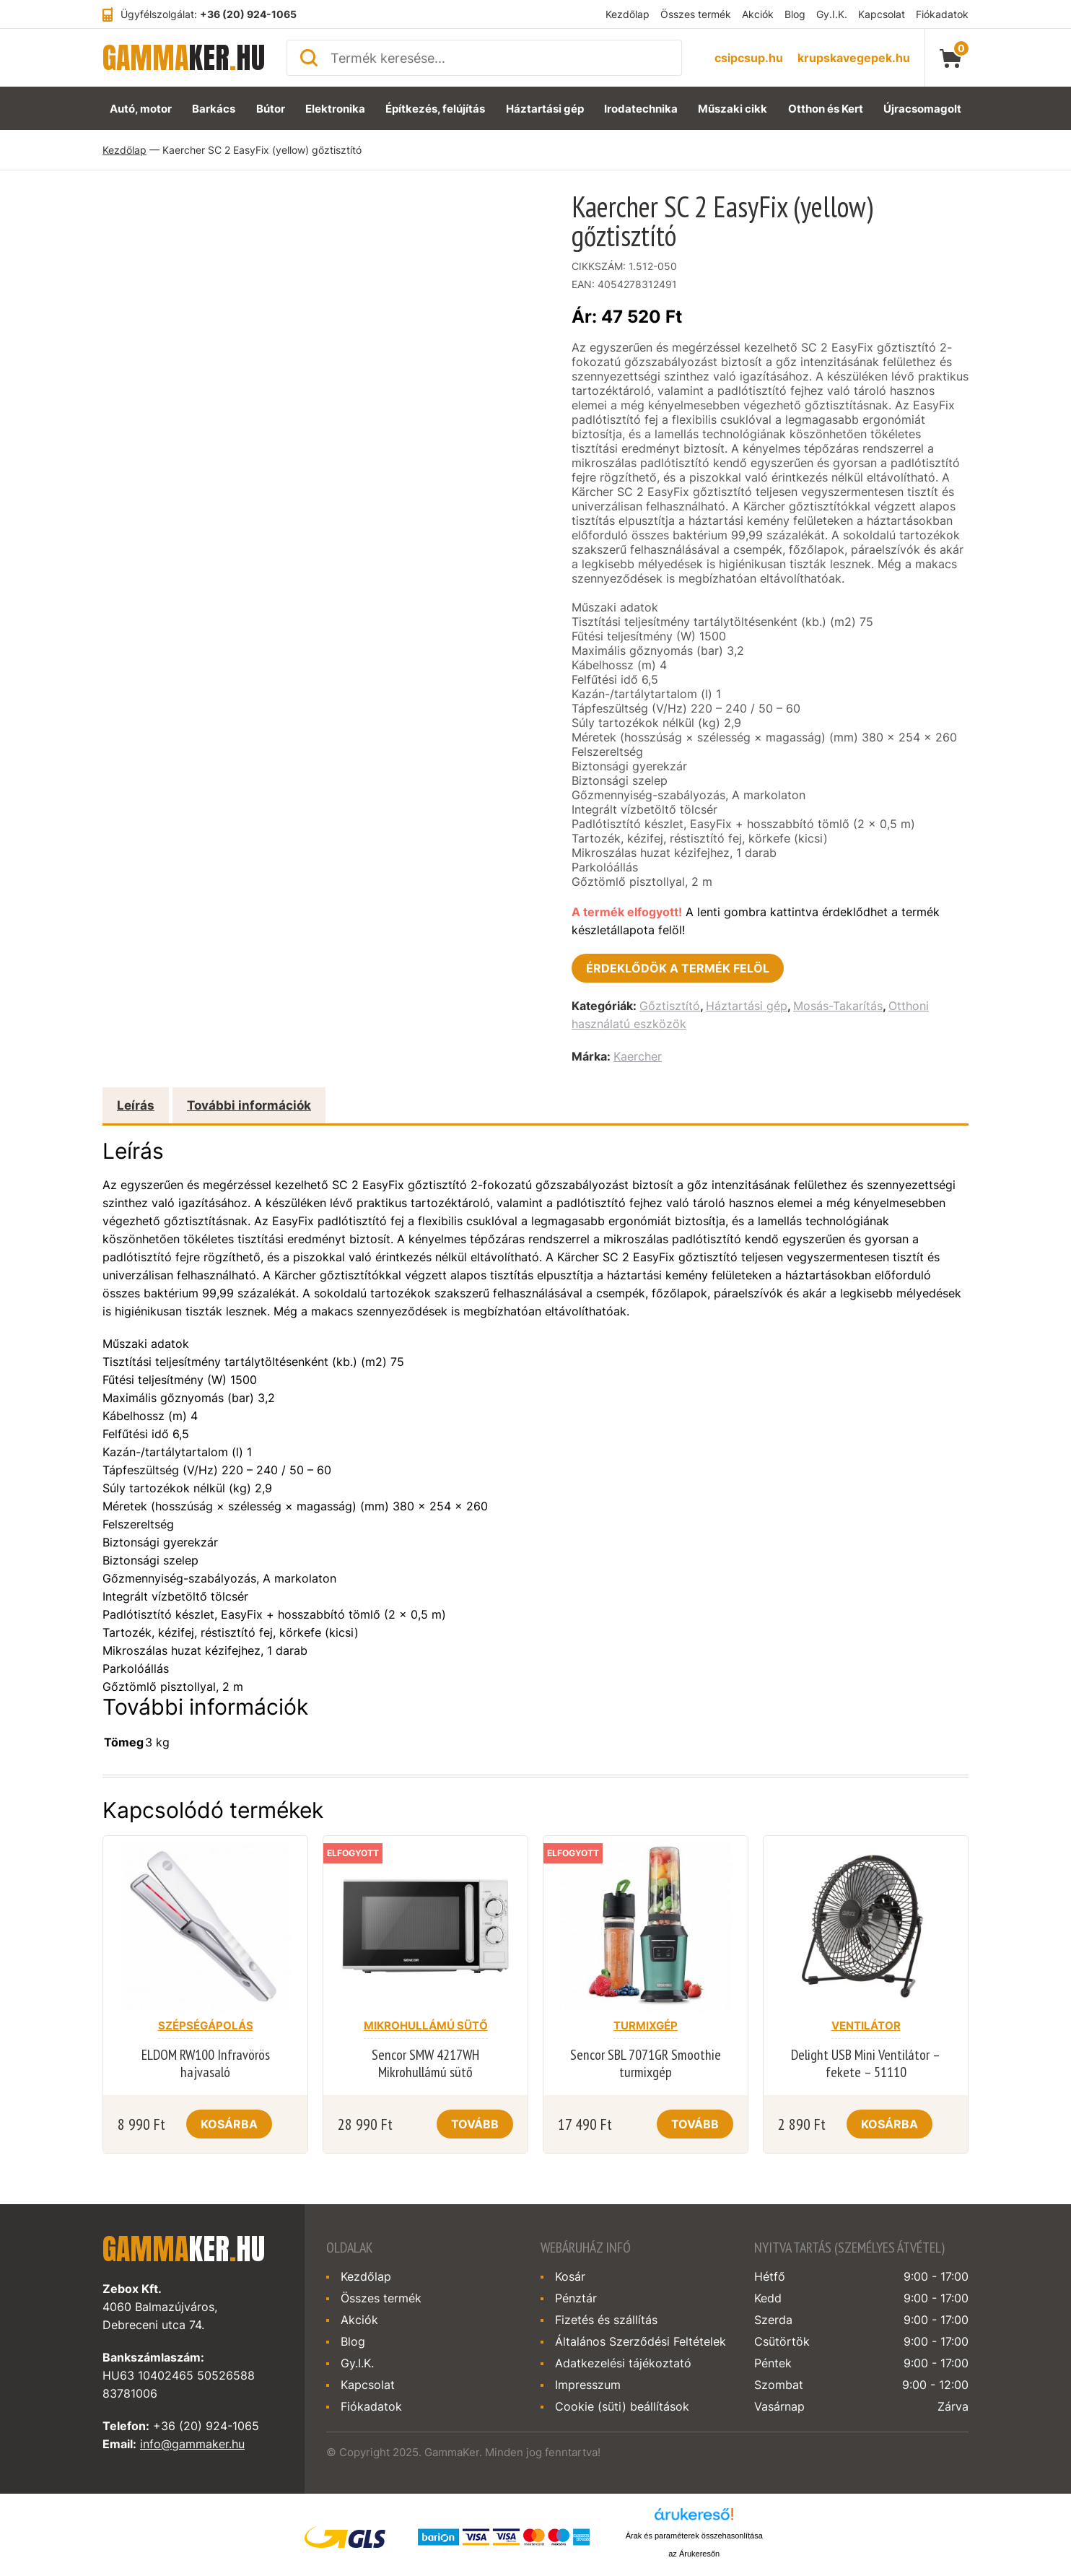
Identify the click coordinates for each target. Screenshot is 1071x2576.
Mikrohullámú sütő (426, 2025)
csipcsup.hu (748, 58)
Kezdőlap (628, 14)
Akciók (758, 14)
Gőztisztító (669, 1005)
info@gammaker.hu (192, 2444)
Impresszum (588, 2384)
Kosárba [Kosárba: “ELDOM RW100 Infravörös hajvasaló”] (229, 2124)
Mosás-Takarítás (838, 1005)
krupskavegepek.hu (853, 58)
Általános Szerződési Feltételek (640, 2341)
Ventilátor (866, 2025)
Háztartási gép (545, 109)
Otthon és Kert (825, 109)
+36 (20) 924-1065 (248, 14)
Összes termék (695, 14)
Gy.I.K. (831, 14)
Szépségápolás (205, 2025)
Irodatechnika (641, 109)
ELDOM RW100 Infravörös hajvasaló (205, 2063)
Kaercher (637, 1056)
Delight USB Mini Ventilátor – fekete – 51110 (865, 2063)
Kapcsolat (881, 14)
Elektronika (335, 109)
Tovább (475, 2124)
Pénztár (576, 2298)
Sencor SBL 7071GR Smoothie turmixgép (645, 2063)
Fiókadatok (942, 14)
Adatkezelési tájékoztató (623, 2363)
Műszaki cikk (732, 109)
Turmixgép (645, 2025)
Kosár (570, 2276)
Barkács (213, 109)
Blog (794, 14)
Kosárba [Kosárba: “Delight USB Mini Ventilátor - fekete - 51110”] (889, 2124)
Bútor (270, 109)
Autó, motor (141, 109)
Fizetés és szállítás (606, 2319)
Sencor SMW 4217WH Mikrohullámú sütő (425, 2063)
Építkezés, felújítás (435, 109)
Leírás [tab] (135, 1105)
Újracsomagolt (922, 109)
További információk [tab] (249, 1105)
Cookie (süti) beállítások (622, 2406)
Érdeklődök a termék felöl (677, 968)
